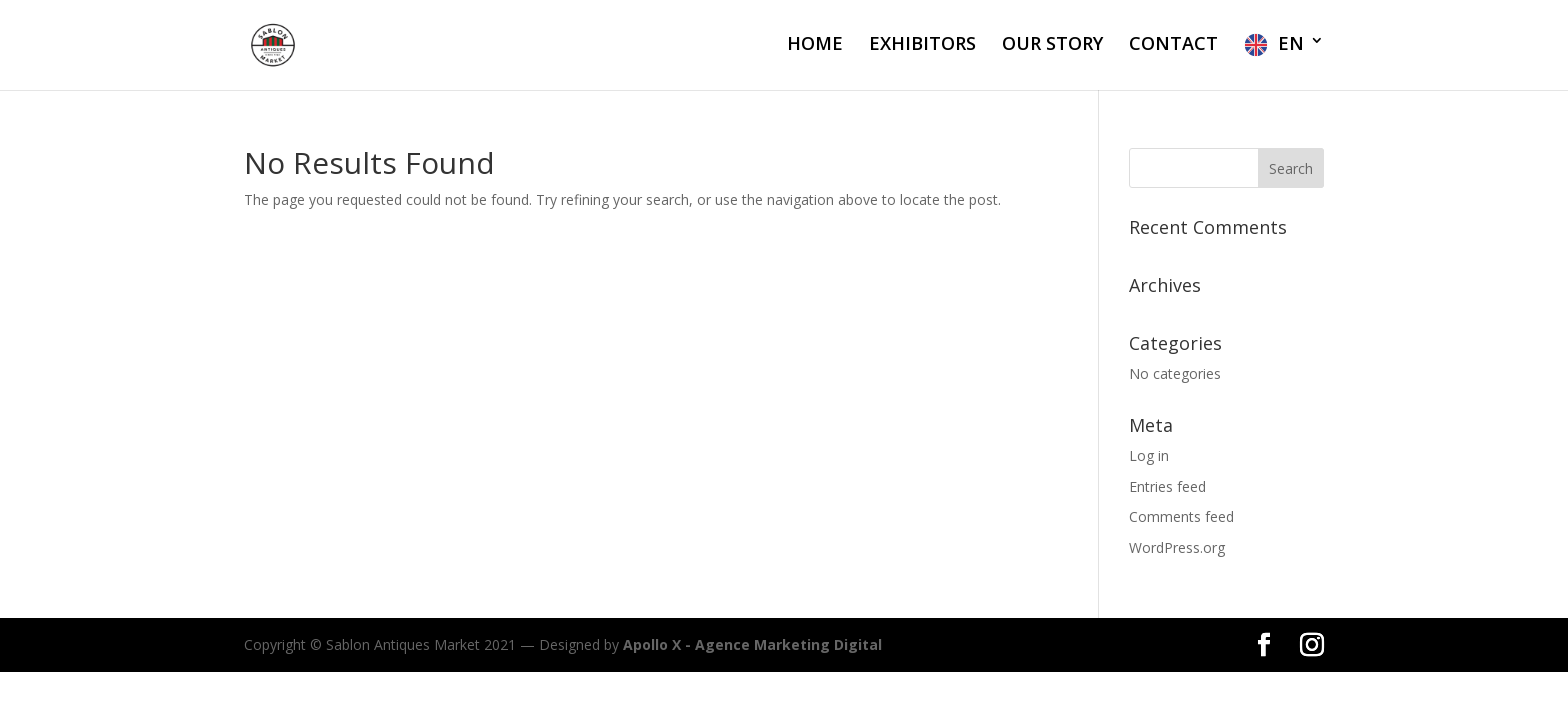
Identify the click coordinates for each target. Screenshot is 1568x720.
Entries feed (1167, 486)
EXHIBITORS (922, 45)
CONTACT (1173, 45)
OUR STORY (1052, 45)
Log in (1149, 455)
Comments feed (1181, 516)
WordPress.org (1177, 547)
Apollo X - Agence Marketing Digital (752, 644)
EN (1291, 44)
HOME (815, 45)
